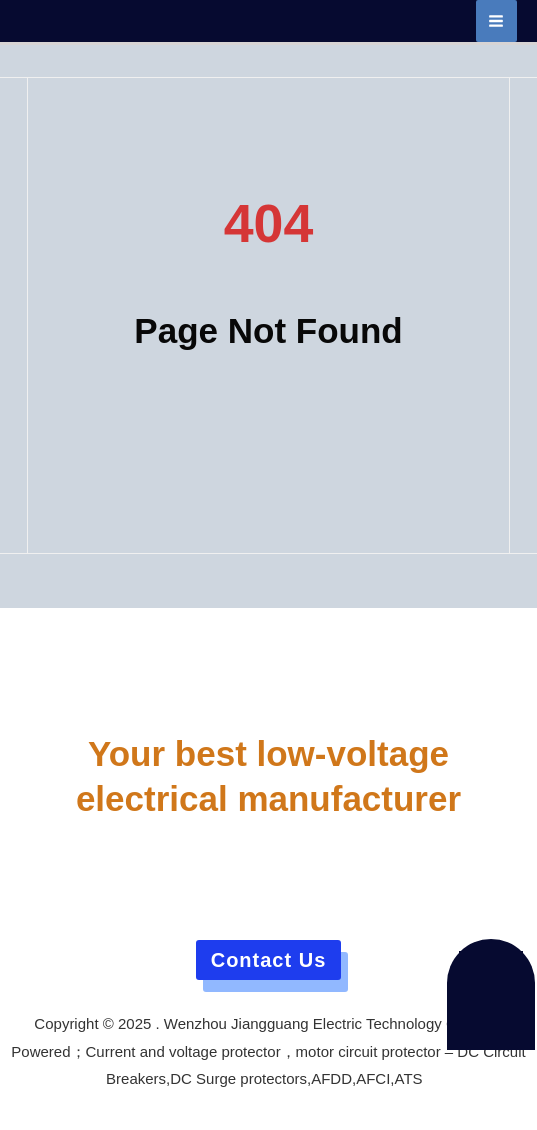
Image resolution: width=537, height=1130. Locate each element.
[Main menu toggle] (497, 21)
